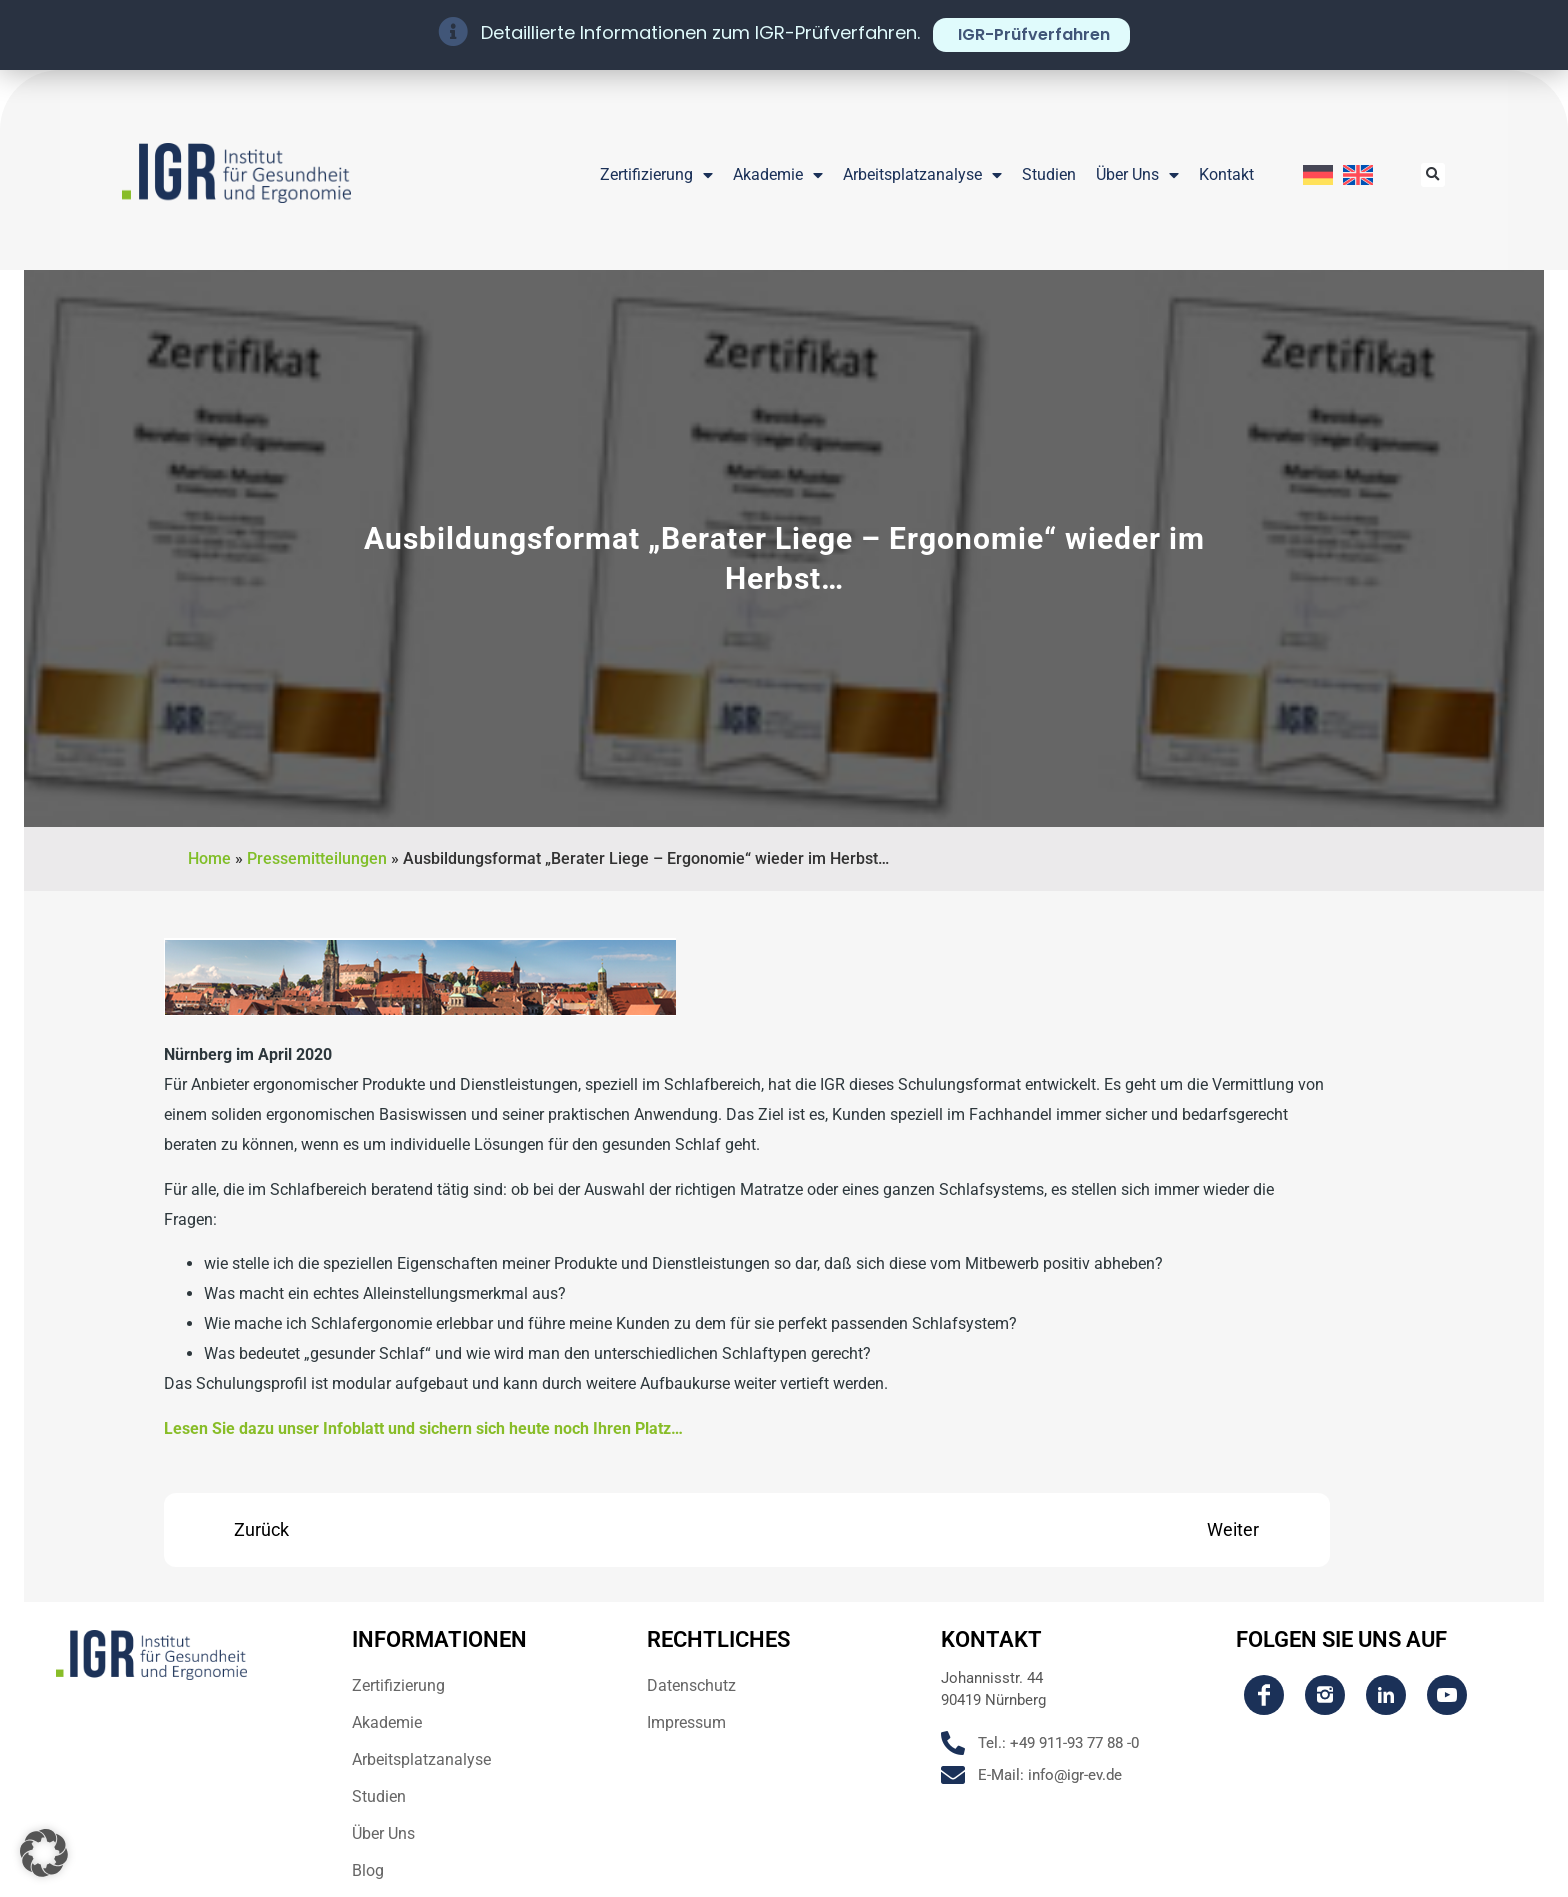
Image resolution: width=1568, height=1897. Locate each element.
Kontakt (1226, 174)
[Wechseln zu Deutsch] (1318, 175)
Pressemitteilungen (317, 858)
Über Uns (1137, 175)
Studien (1049, 174)
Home (209, 858)
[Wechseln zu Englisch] (1358, 175)
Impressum (686, 1722)
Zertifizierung (656, 175)
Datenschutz (691, 1685)
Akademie (778, 175)
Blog (368, 1870)
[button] (1433, 175)
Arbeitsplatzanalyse (922, 175)
